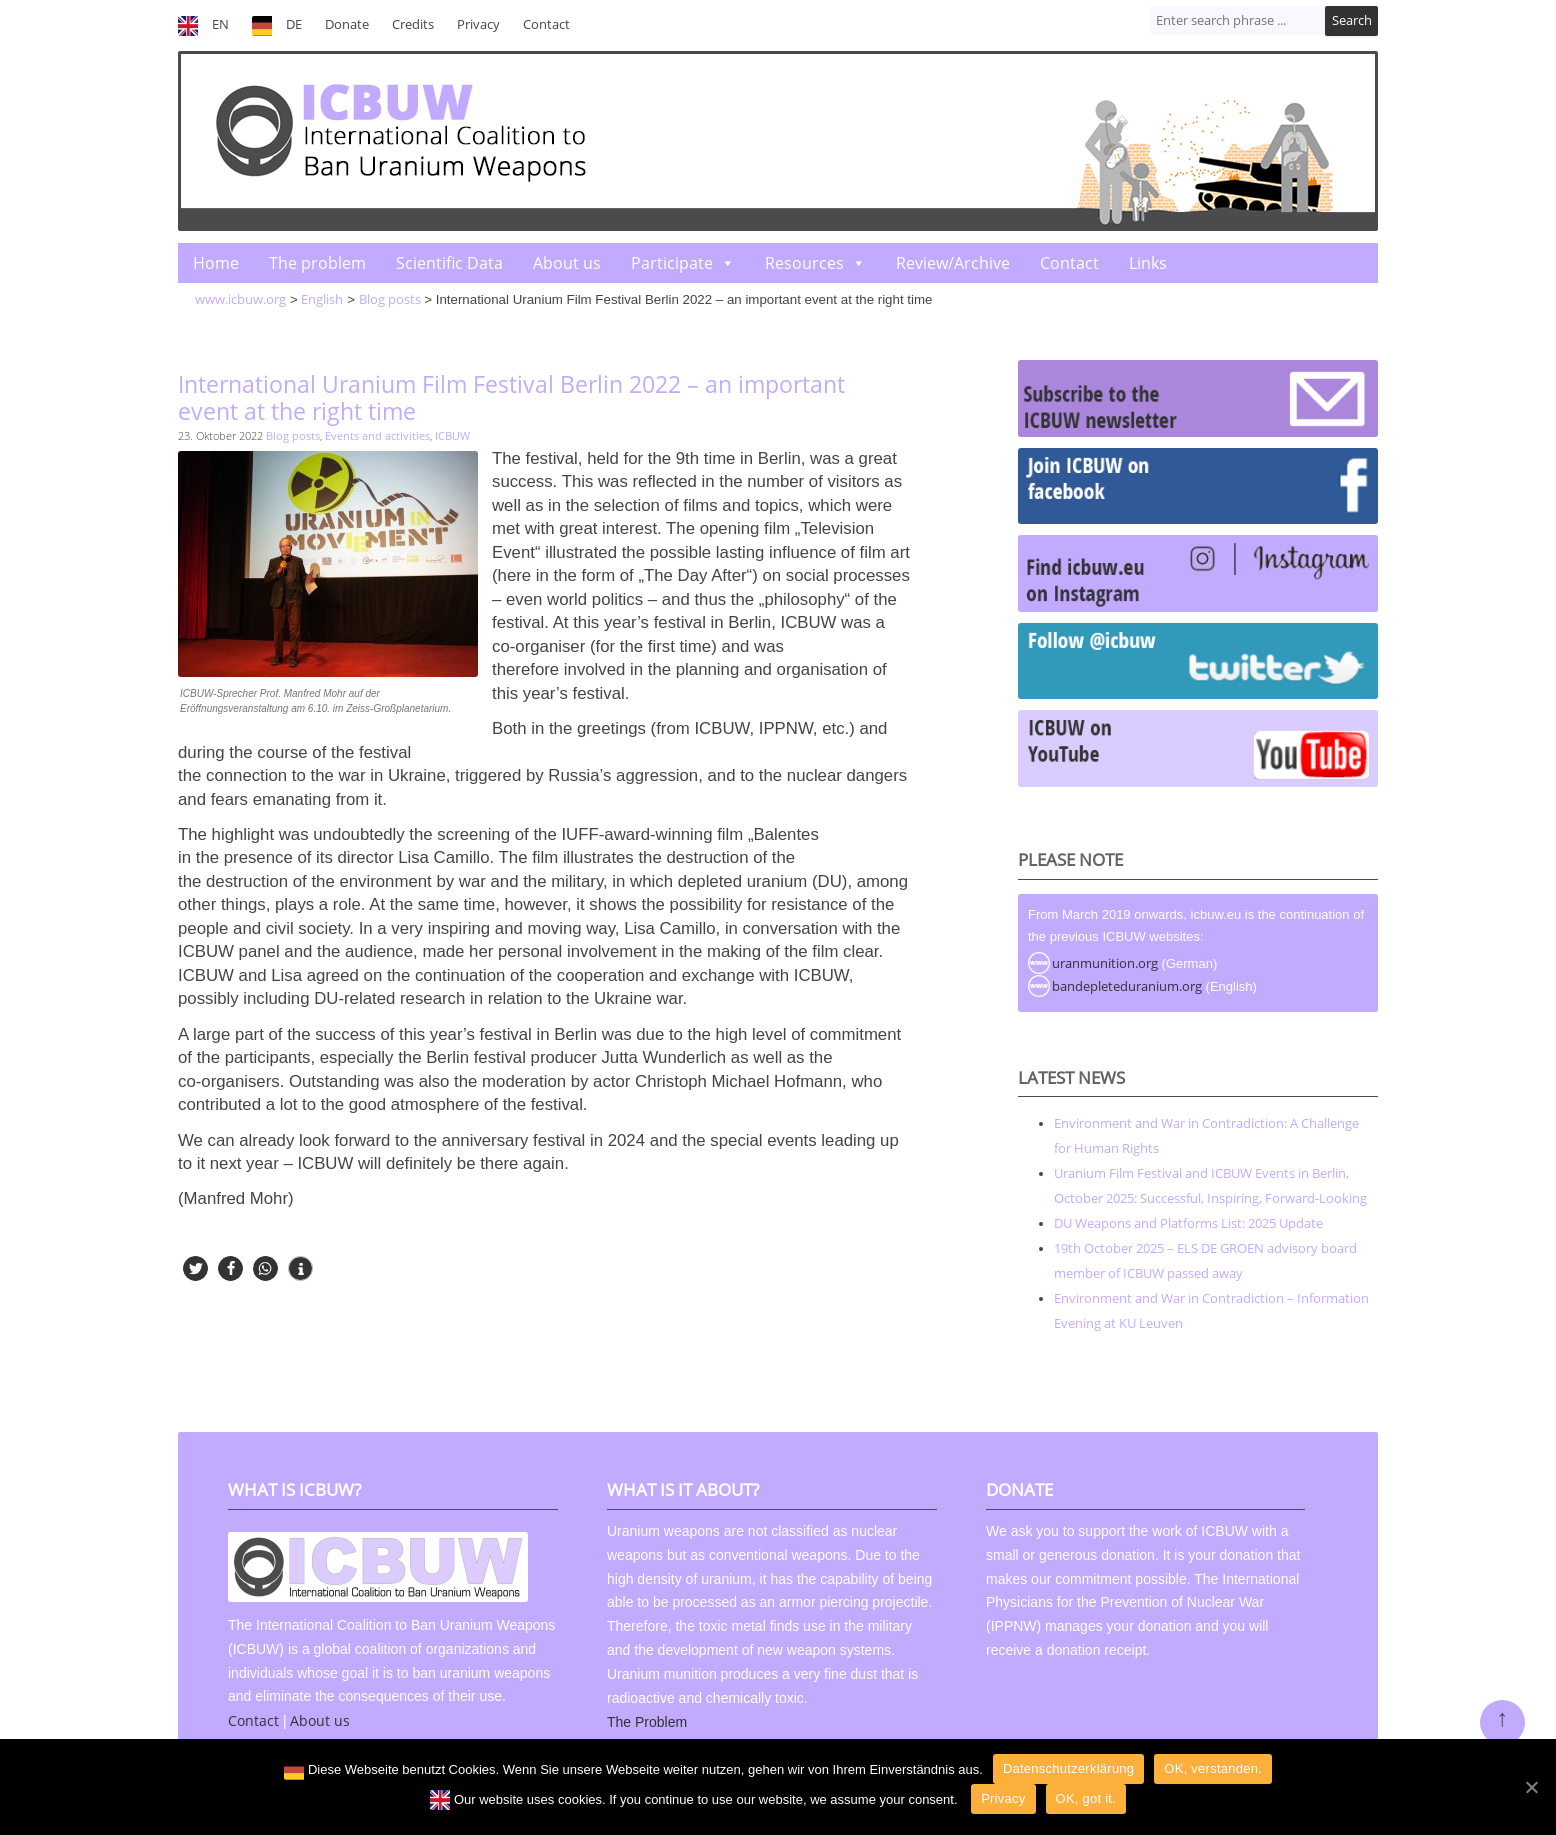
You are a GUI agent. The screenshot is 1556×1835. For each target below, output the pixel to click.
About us (567, 263)
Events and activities (377, 435)
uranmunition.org (1105, 963)
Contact (546, 24)
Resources (804, 263)
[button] (195, 1268)
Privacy (478, 24)
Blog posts (293, 435)
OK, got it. (1086, 1798)
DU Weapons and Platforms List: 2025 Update (1188, 1223)
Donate (347, 24)
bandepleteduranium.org (1127, 986)
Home (216, 263)
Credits (413, 24)
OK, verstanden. (1213, 1768)
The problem (317, 263)
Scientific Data (449, 263)
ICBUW (452, 435)
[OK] (1531, 1787)
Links (1148, 263)
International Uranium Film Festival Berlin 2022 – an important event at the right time (511, 397)
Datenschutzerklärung (1068, 1768)
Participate (672, 263)
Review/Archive (953, 263)
